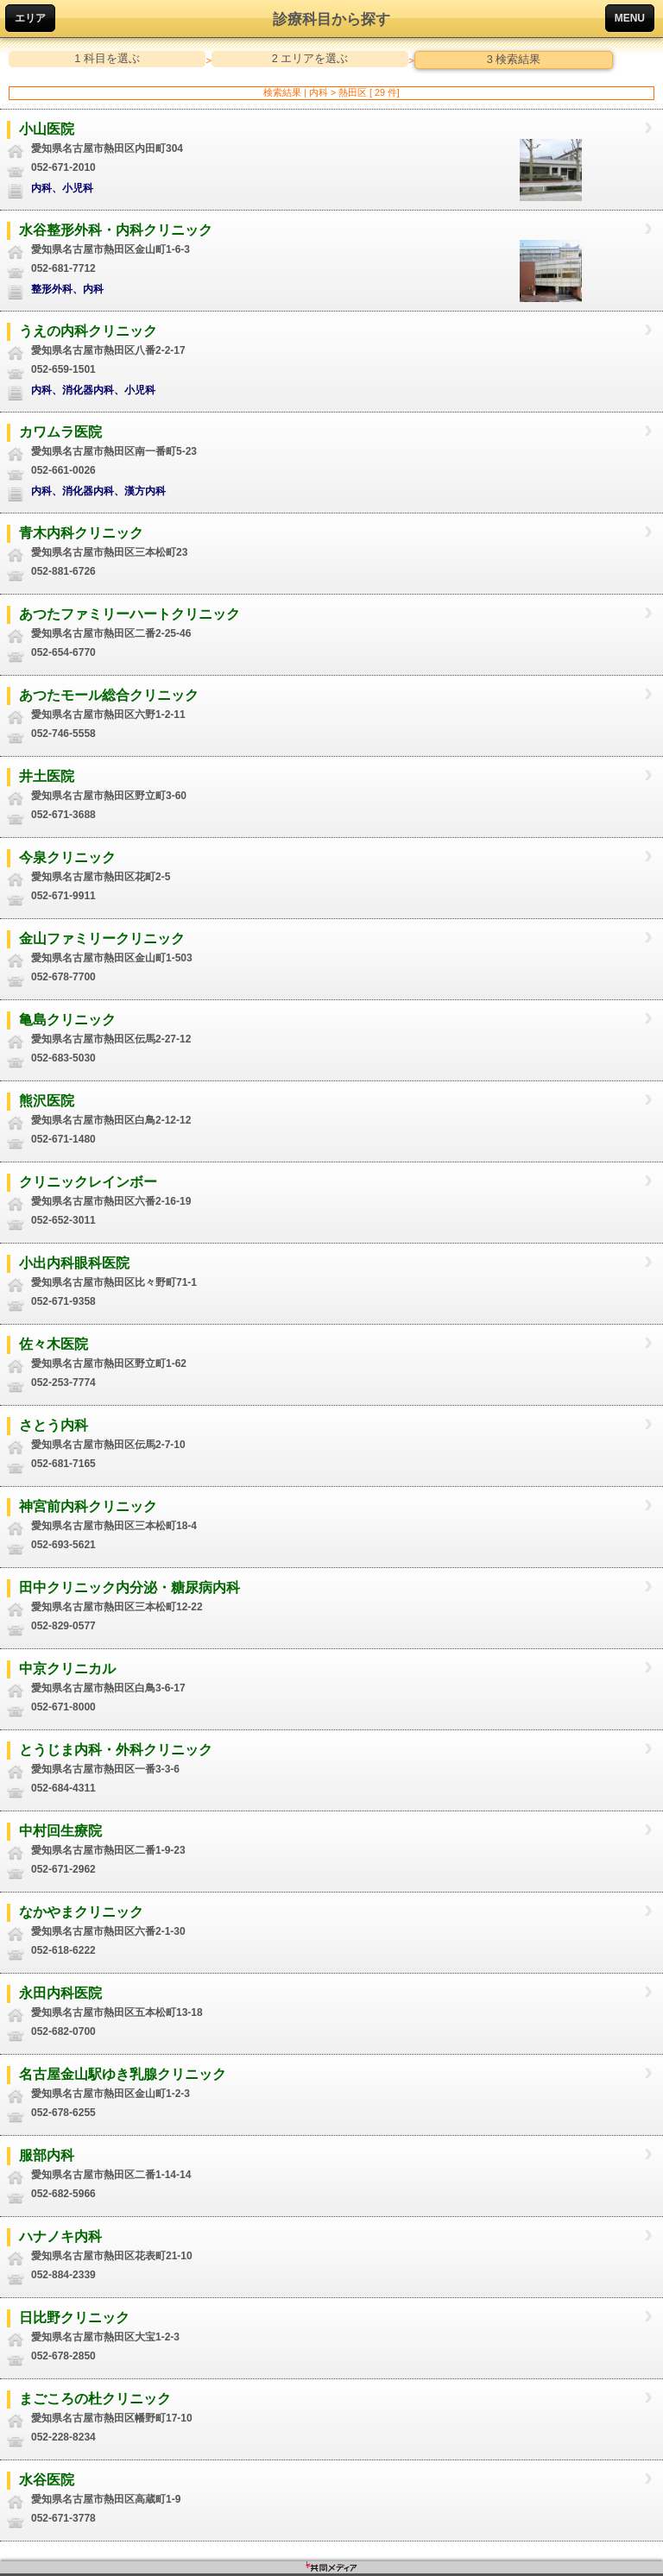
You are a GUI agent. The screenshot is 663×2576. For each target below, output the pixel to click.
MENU (630, 18)
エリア (30, 18)
